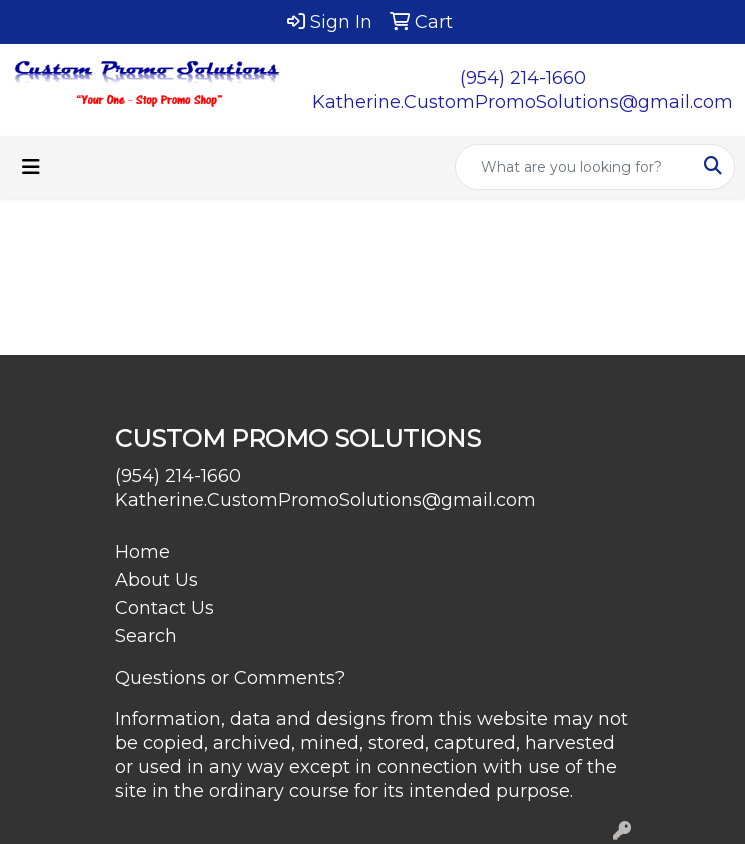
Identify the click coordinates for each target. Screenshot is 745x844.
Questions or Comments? (230, 678)
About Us (156, 580)
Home (142, 552)
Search (146, 636)
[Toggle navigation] (31, 167)
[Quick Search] (574, 167)
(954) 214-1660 (523, 78)
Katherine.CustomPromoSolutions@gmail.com (522, 102)
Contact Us (164, 608)
